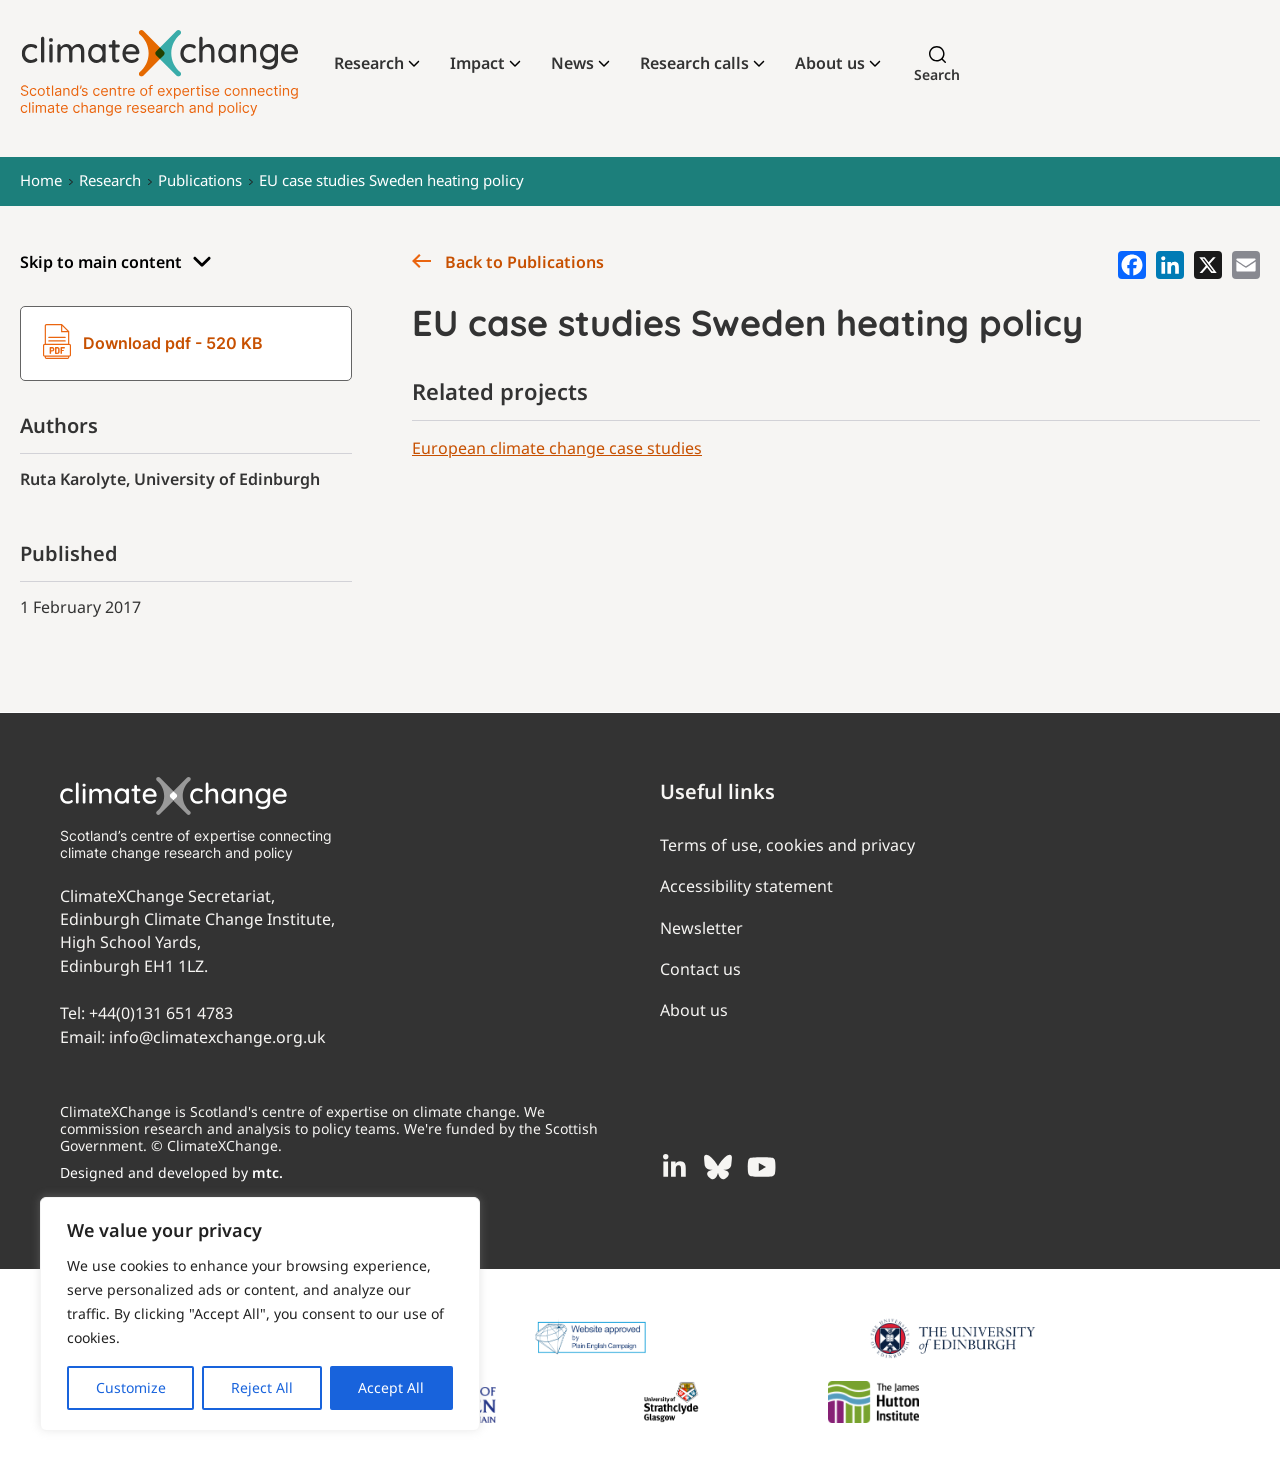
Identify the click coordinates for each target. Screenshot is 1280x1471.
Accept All (391, 1387)
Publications (200, 180)
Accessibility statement (746, 886)
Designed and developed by (171, 1172)
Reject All (262, 1387)
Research (369, 63)
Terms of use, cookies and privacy (787, 845)
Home (41, 180)
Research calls (694, 63)
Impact (477, 63)
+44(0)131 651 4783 (161, 1013)
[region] (260, 1314)
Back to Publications (508, 262)
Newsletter (701, 928)
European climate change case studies (557, 448)
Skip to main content (116, 262)
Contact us (700, 969)
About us (830, 63)
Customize (131, 1387)
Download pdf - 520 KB (153, 344)
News (572, 63)
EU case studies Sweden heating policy (391, 180)
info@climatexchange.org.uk (217, 1037)
